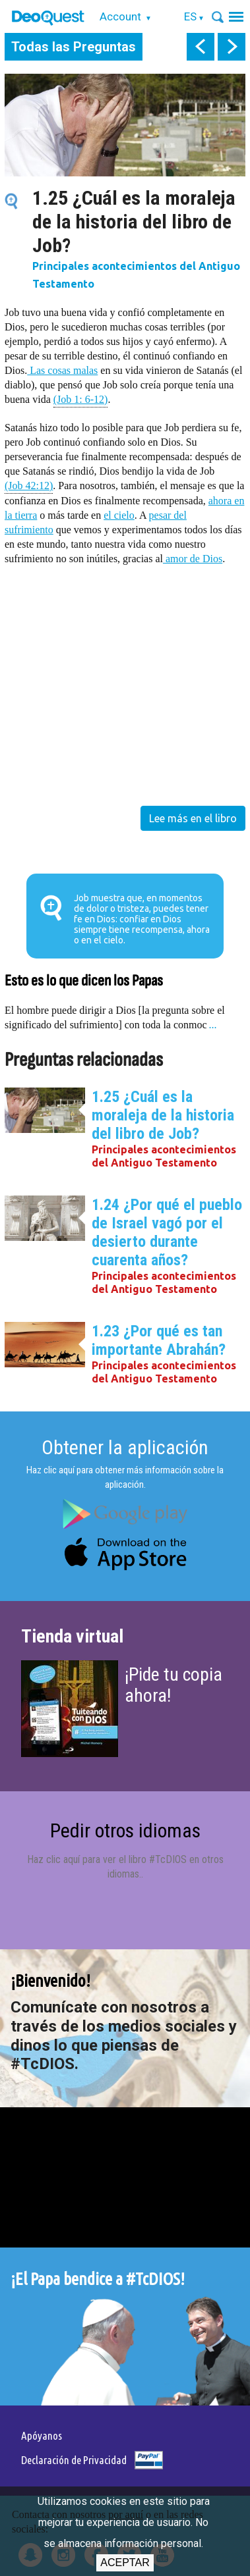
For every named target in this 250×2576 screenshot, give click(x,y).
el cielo (119, 515)
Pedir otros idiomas (125, 1830)
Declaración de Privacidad (74, 2460)
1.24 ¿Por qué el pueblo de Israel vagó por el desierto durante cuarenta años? (167, 1232)
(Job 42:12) (29, 485)
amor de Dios (192, 558)
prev (200, 47)
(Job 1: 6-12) (80, 398)
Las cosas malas (62, 370)
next (231, 47)
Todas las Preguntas (73, 47)
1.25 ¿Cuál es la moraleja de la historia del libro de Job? (163, 1115)
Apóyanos (41, 2435)
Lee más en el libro (193, 818)
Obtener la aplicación (125, 1447)
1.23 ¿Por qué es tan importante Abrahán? (159, 1340)
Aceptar (124, 2562)
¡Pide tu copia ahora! (173, 1685)
